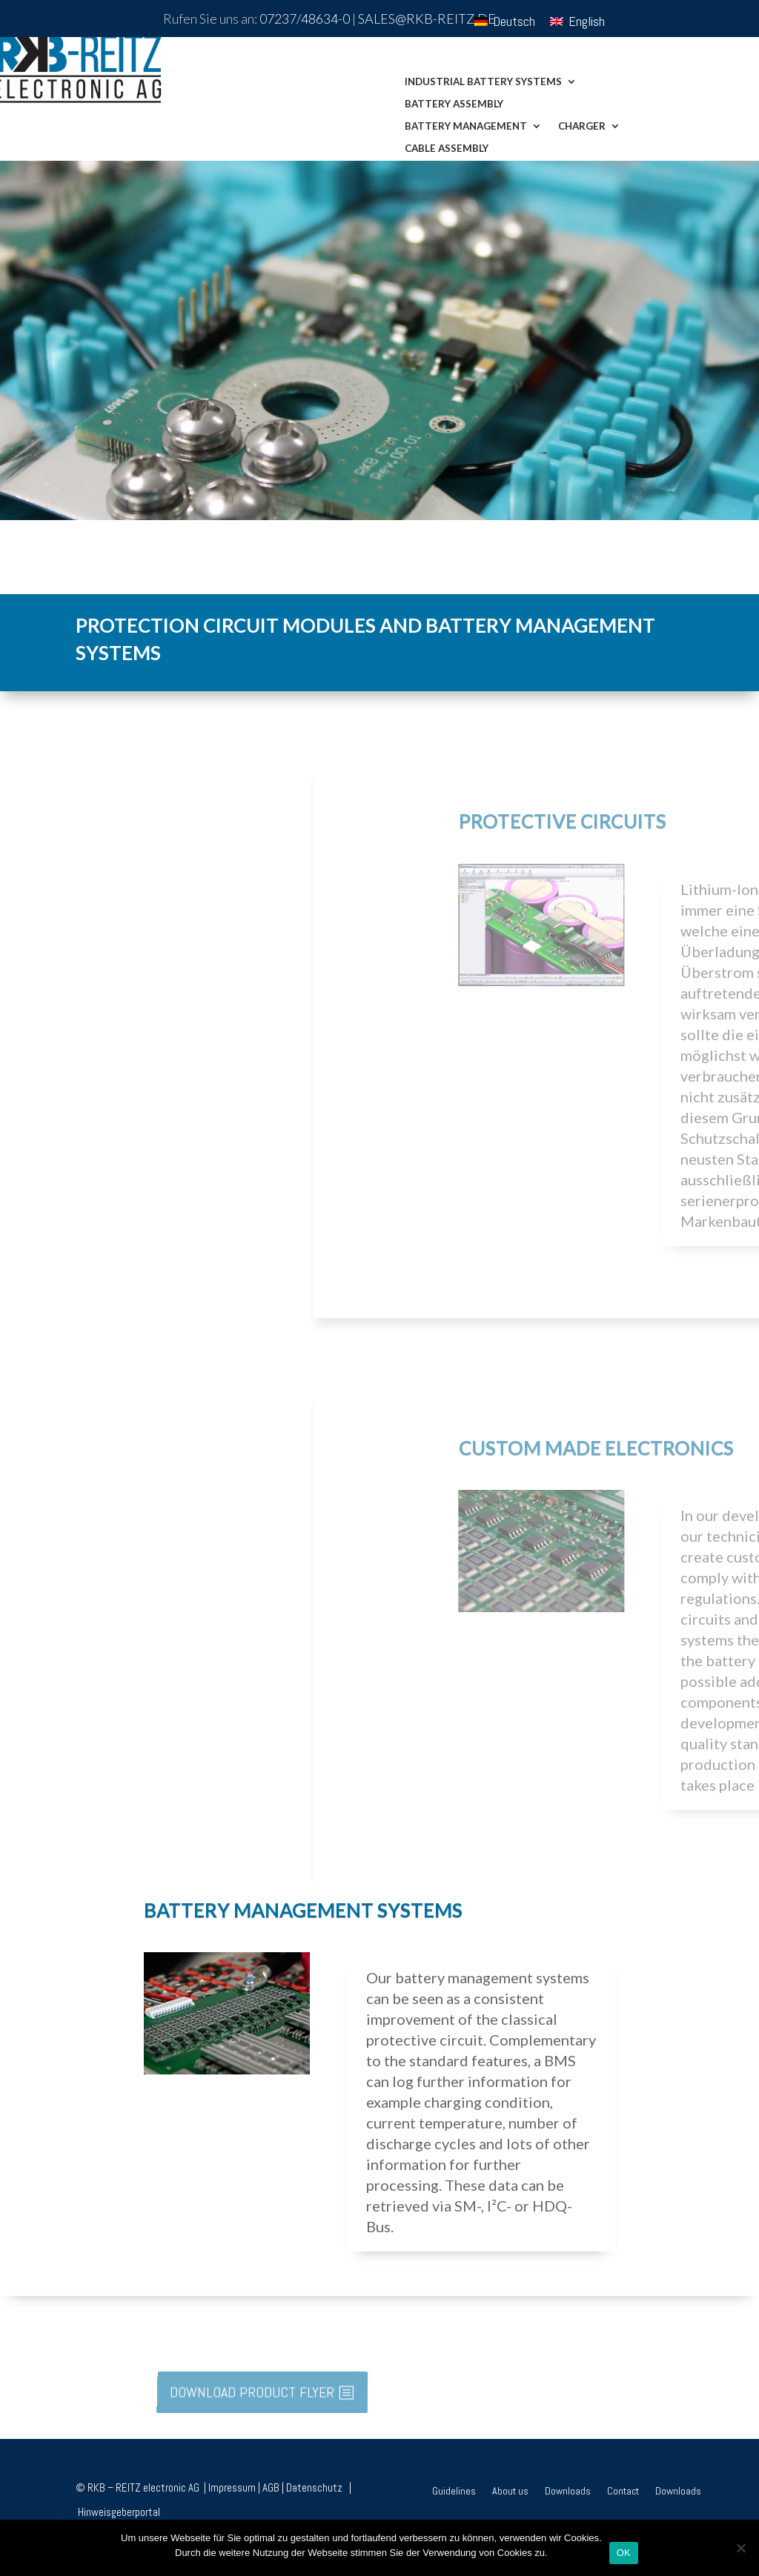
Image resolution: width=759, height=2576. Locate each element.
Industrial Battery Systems (483, 81)
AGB (270, 2487)
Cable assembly (446, 148)
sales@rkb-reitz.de (427, 18)
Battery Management (466, 126)
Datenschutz (316, 2487)
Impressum (232, 2487)
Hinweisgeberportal (119, 2512)
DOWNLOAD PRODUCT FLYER (252, 2392)
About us (510, 2491)
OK (624, 2552)
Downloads (568, 2491)
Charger (582, 126)
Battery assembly (454, 104)
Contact (623, 2491)
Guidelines (454, 2491)
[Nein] (740, 2547)
